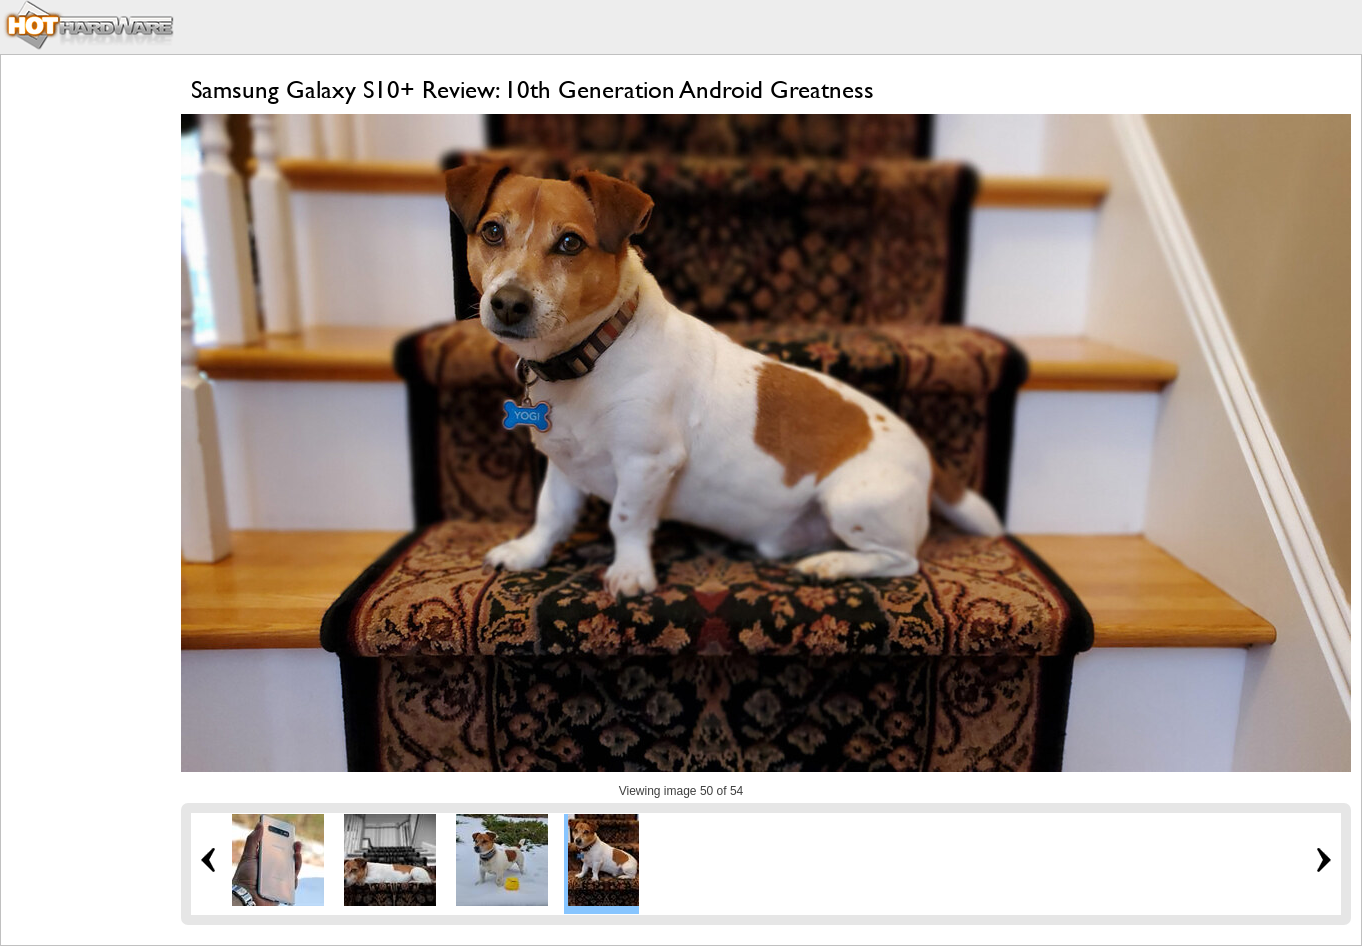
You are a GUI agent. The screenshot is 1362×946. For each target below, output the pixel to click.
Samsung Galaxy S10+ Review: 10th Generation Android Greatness (532, 89)
